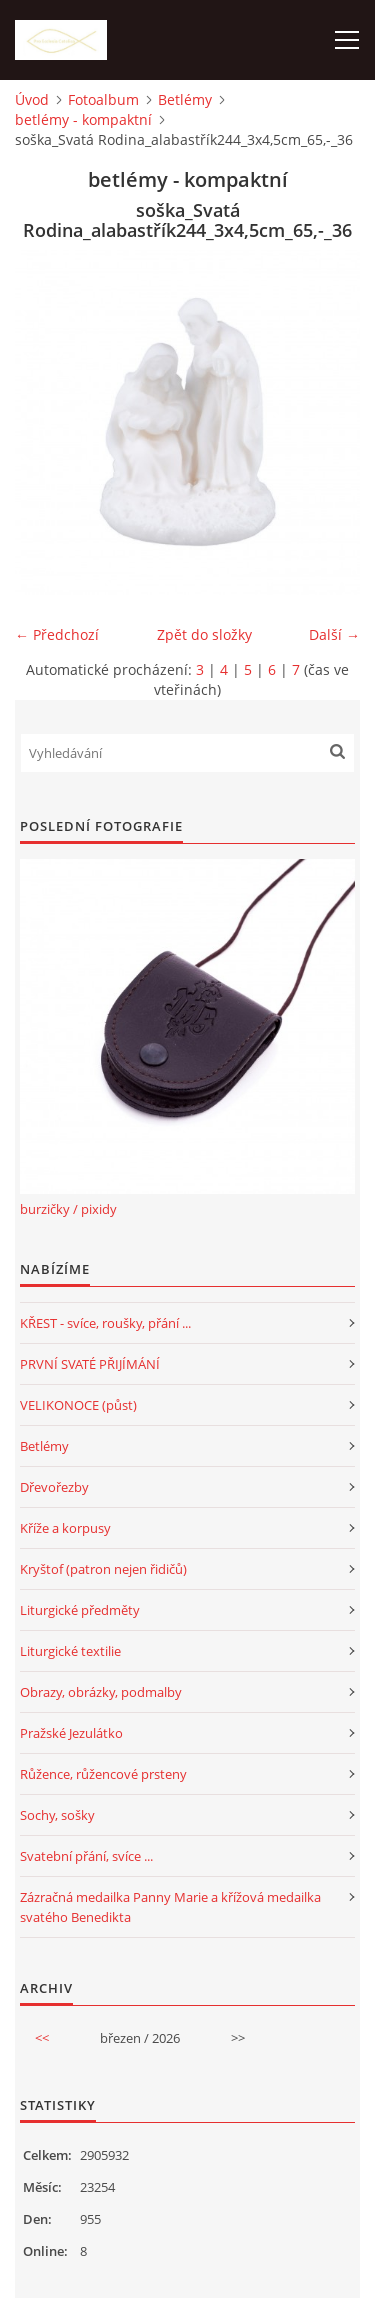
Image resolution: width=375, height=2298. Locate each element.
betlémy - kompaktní (83, 119)
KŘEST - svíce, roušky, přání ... (105, 1323)
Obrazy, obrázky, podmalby (101, 1692)
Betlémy (185, 99)
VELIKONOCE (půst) (78, 1405)
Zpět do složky (204, 634)
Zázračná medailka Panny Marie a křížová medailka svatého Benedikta (170, 1907)
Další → (334, 634)
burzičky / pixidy (68, 1209)
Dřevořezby (54, 1487)
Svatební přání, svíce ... (86, 1856)
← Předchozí (57, 634)
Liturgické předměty (80, 1610)
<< (42, 2038)
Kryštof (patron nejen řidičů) (103, 1569)
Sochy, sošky (57, 1815)
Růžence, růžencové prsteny (103, 1774)
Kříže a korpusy (65, 1528)
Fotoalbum (103, 99)
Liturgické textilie (70, 1651)
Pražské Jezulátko (71, 1733)
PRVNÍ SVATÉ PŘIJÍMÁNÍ (90, 1364)
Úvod (32, 99)
